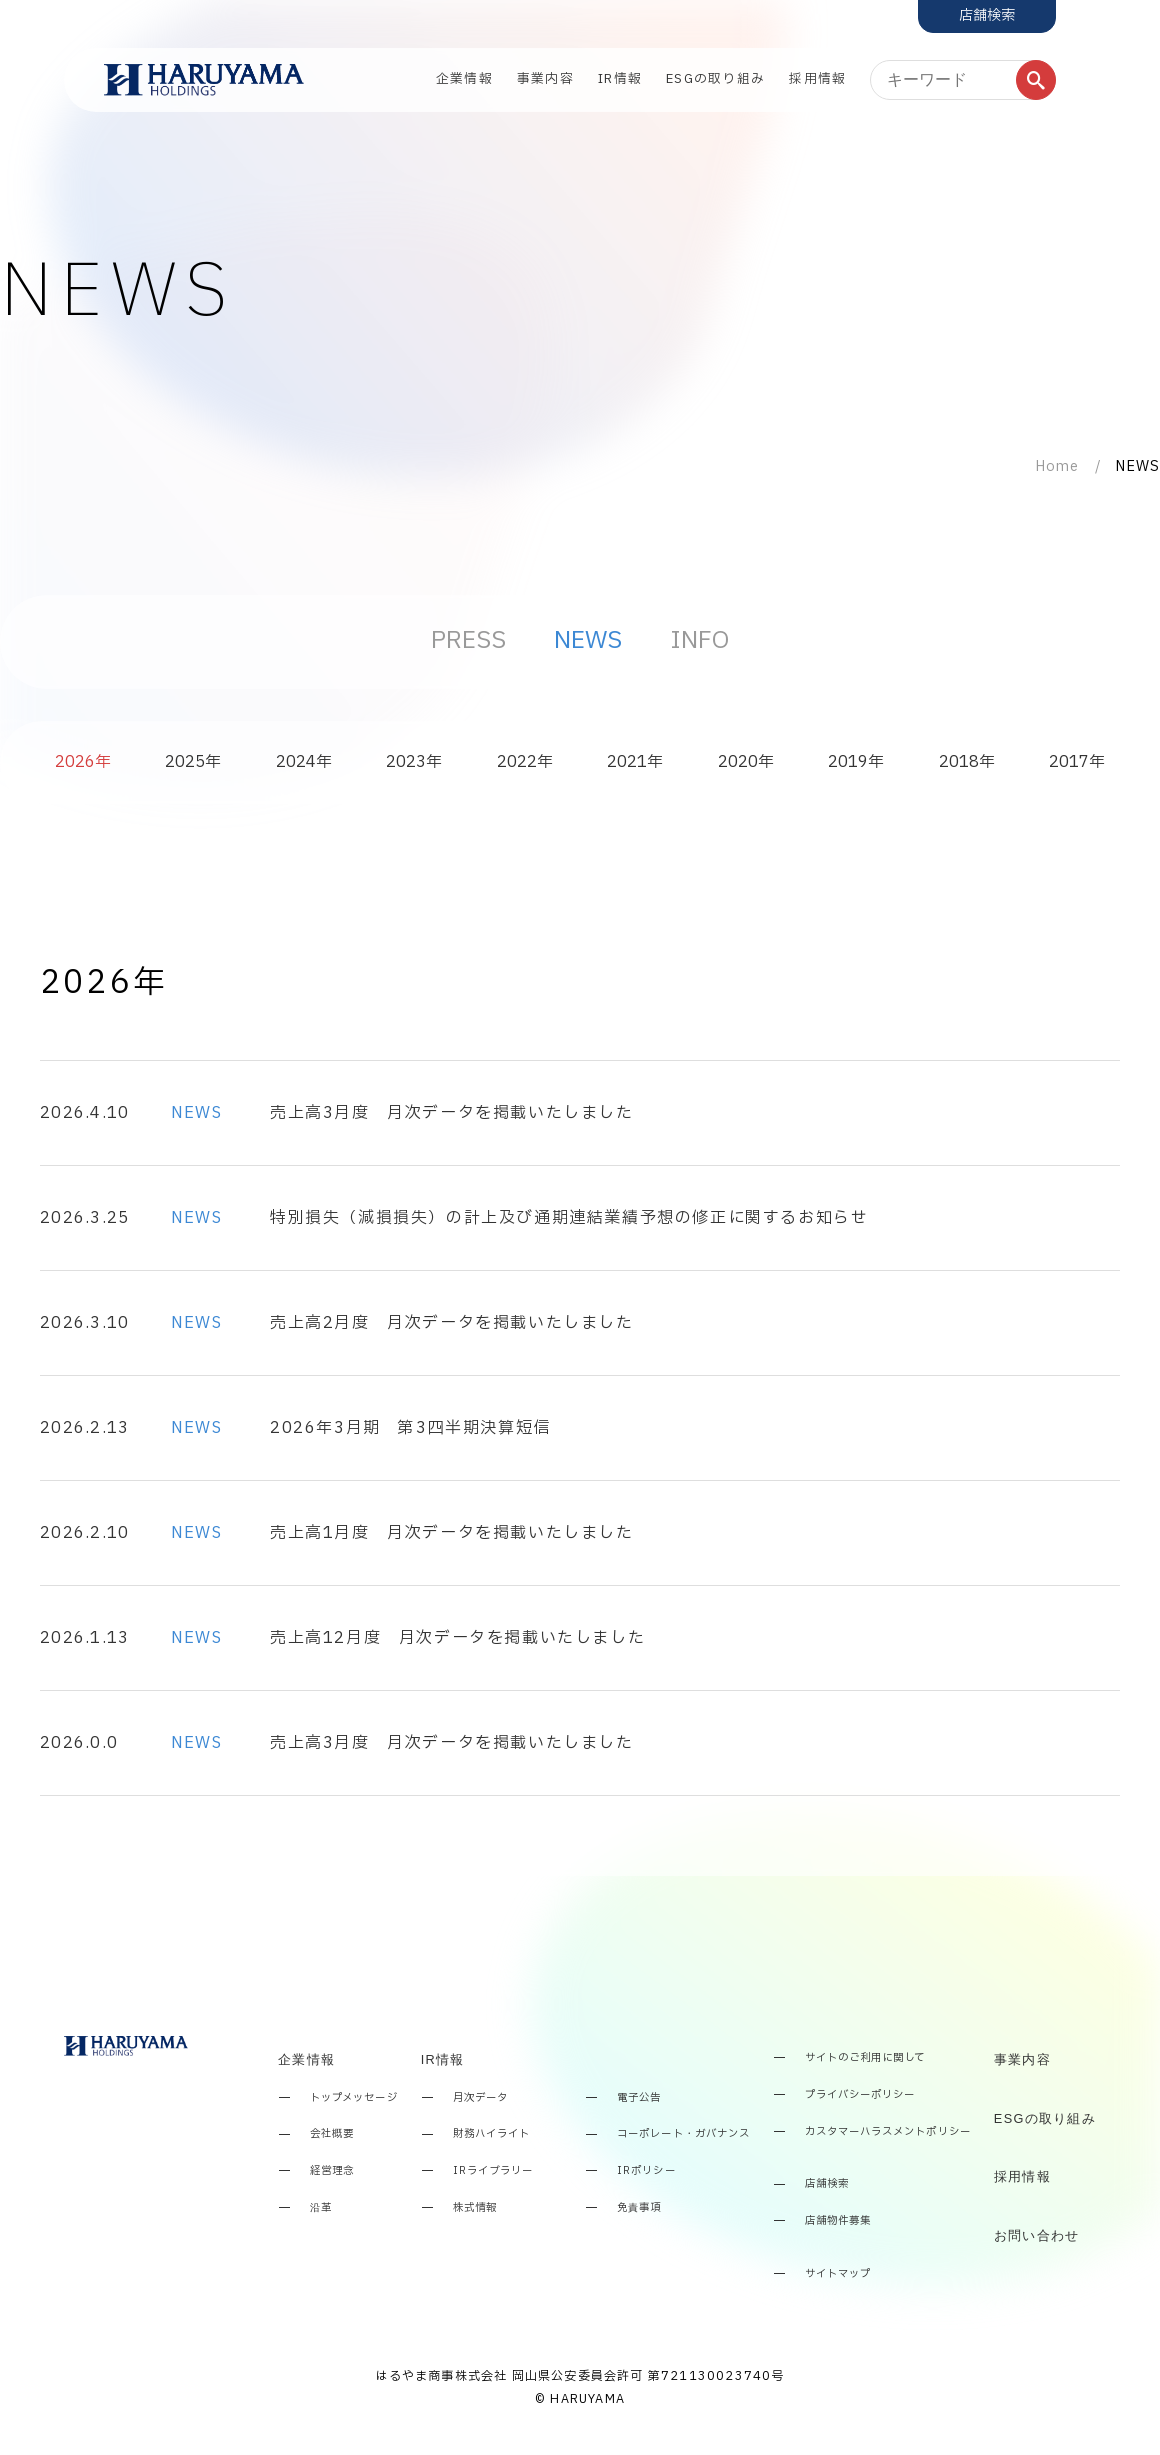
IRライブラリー (493, 2171)
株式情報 (475, 2208)
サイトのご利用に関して (865, 2058)
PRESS (468, 641)
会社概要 (332, 2134)
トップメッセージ (353, 2098)
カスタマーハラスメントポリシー (888, 2132)
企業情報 (464, 79)
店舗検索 (827, 2184)
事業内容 (545, 79)
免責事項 (639, 2208)
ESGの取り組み (715, 79)
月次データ (480, 2098)
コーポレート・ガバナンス (683, 2134)
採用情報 (817, 79)
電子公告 (639, 2098)
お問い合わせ (1037, 2235)
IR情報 (620, 79)
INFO (699, 641)
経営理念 (332, 2171)
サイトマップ (838, 2274)
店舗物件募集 (838, 2221)
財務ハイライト (491, 2134)
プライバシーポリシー (860, 2095)
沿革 (321, 2208)
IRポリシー (646, 2171)
